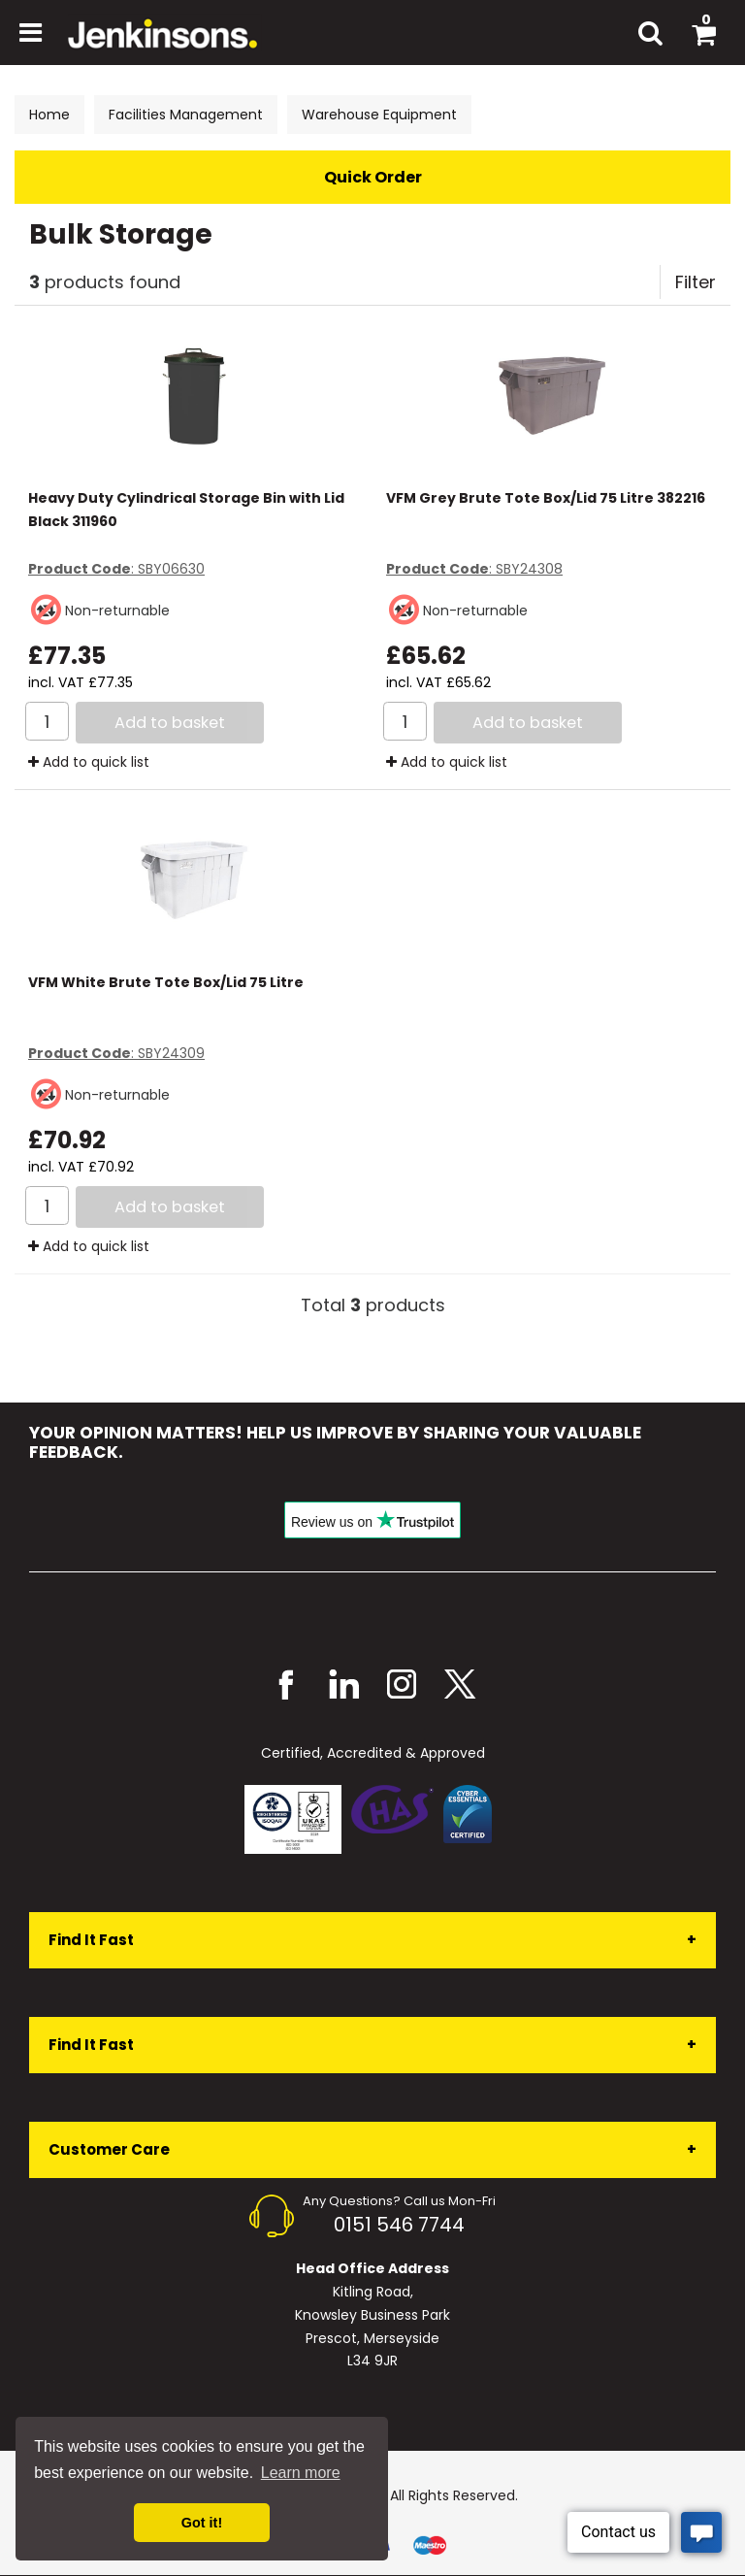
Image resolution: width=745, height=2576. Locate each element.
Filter (695, 282)
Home (49, 114)
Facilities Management (186, 114)
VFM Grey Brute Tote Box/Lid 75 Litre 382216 (545, 498)
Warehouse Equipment (379, 114)
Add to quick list (88, 762)
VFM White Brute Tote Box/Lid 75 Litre (166, 982)
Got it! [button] (201, 2522)
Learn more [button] (300, 2472)
